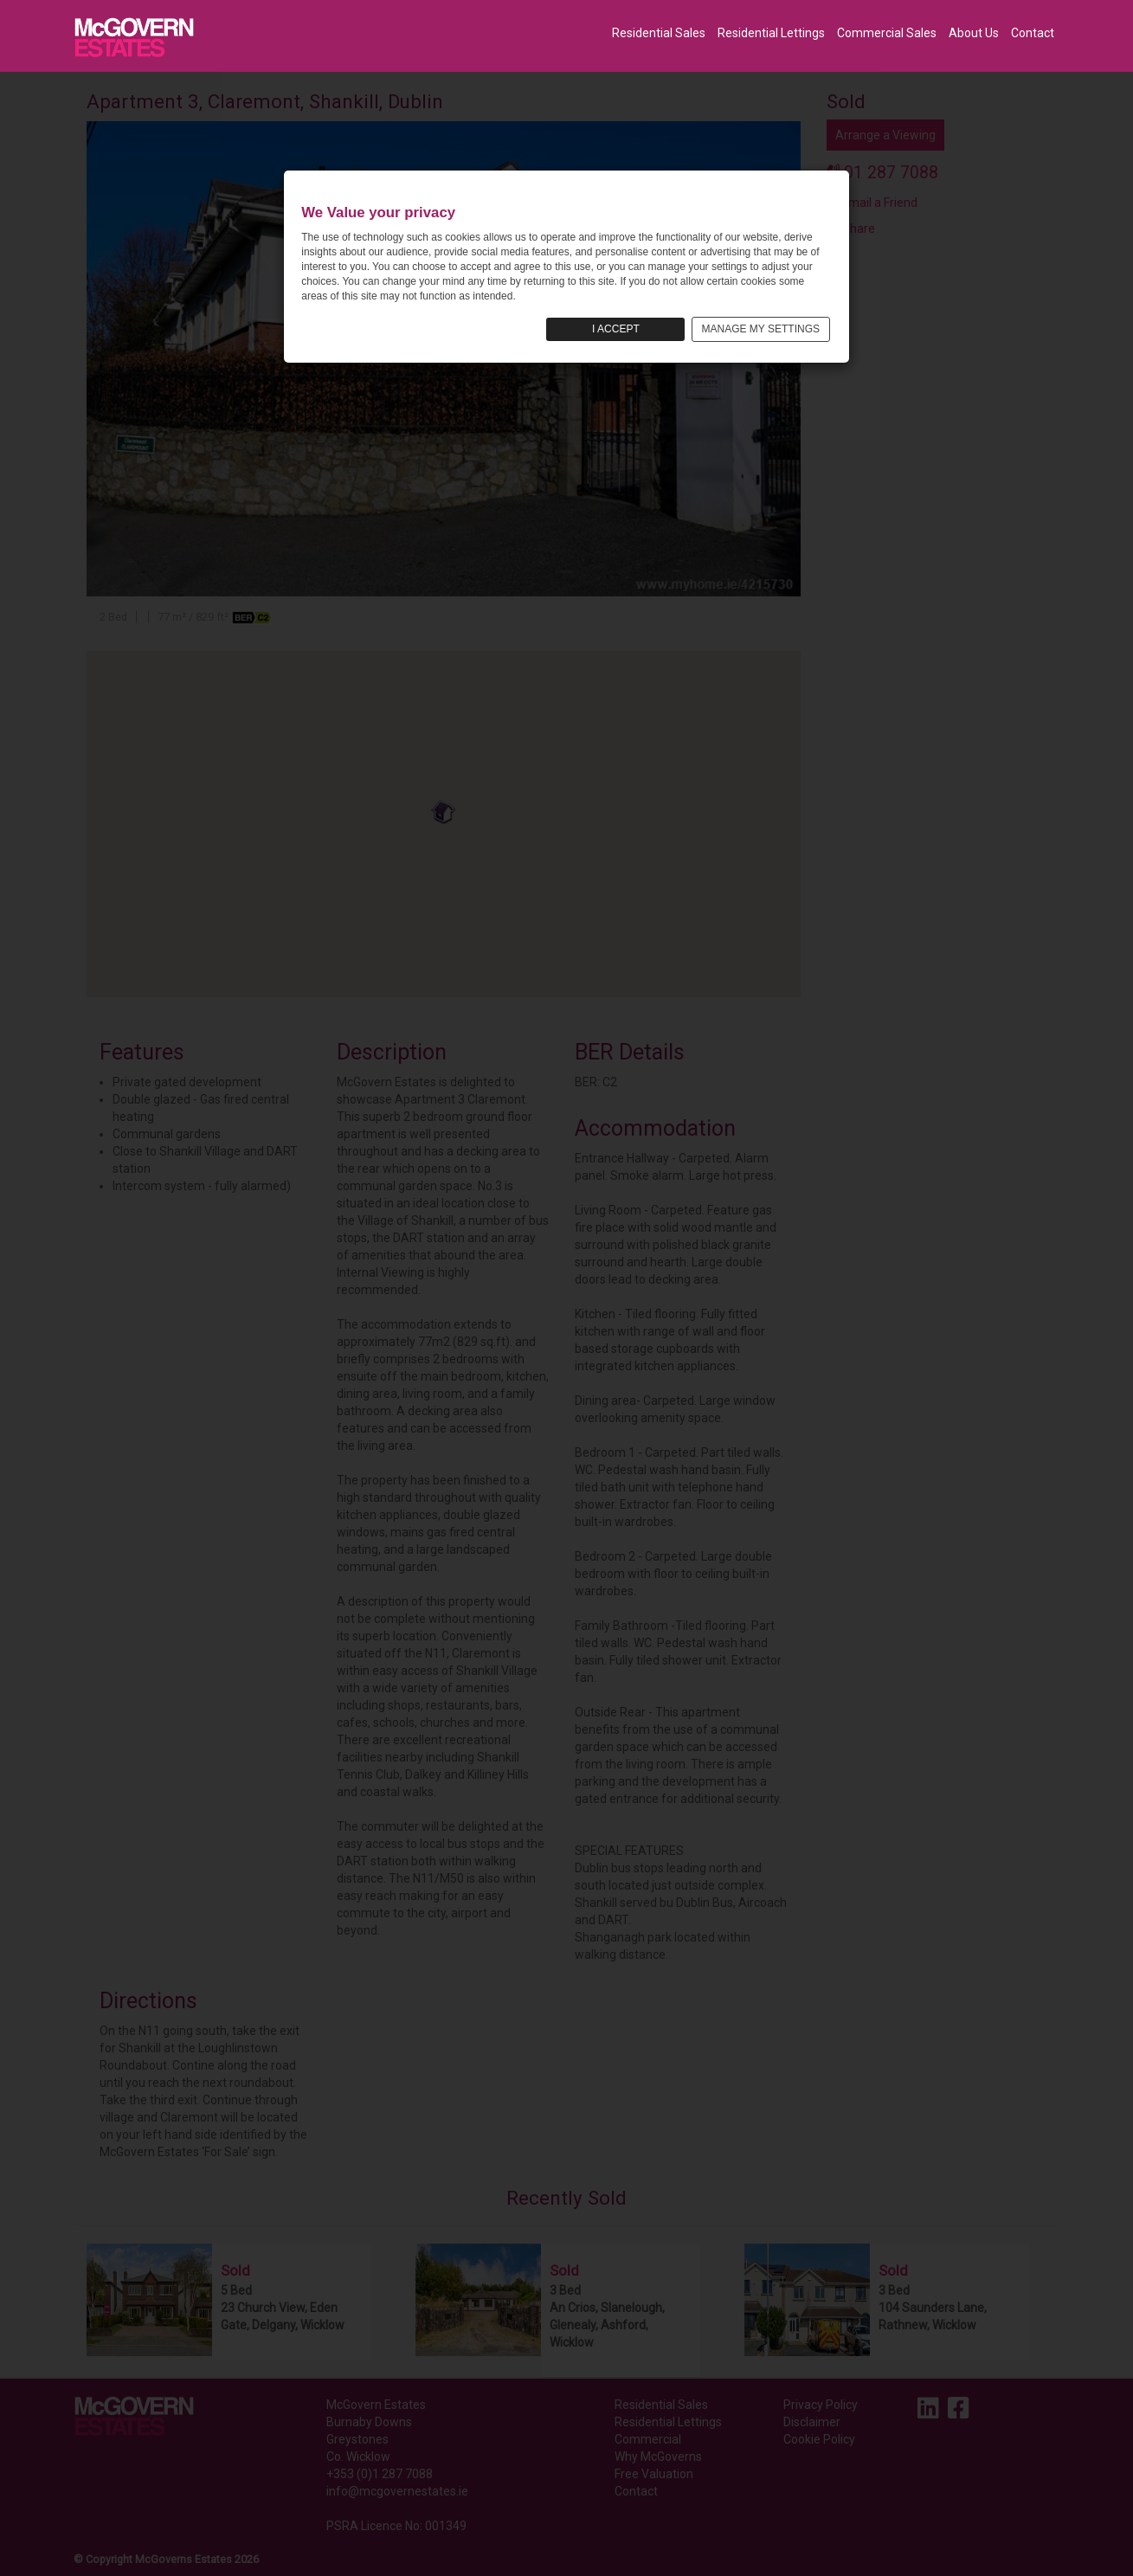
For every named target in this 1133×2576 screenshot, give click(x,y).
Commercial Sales (887, 33)
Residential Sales (658, 33)
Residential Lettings (771, 33)
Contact (1032, 33)
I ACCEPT (616, 329)
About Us (974, 33)
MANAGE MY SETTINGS (761, 329)
